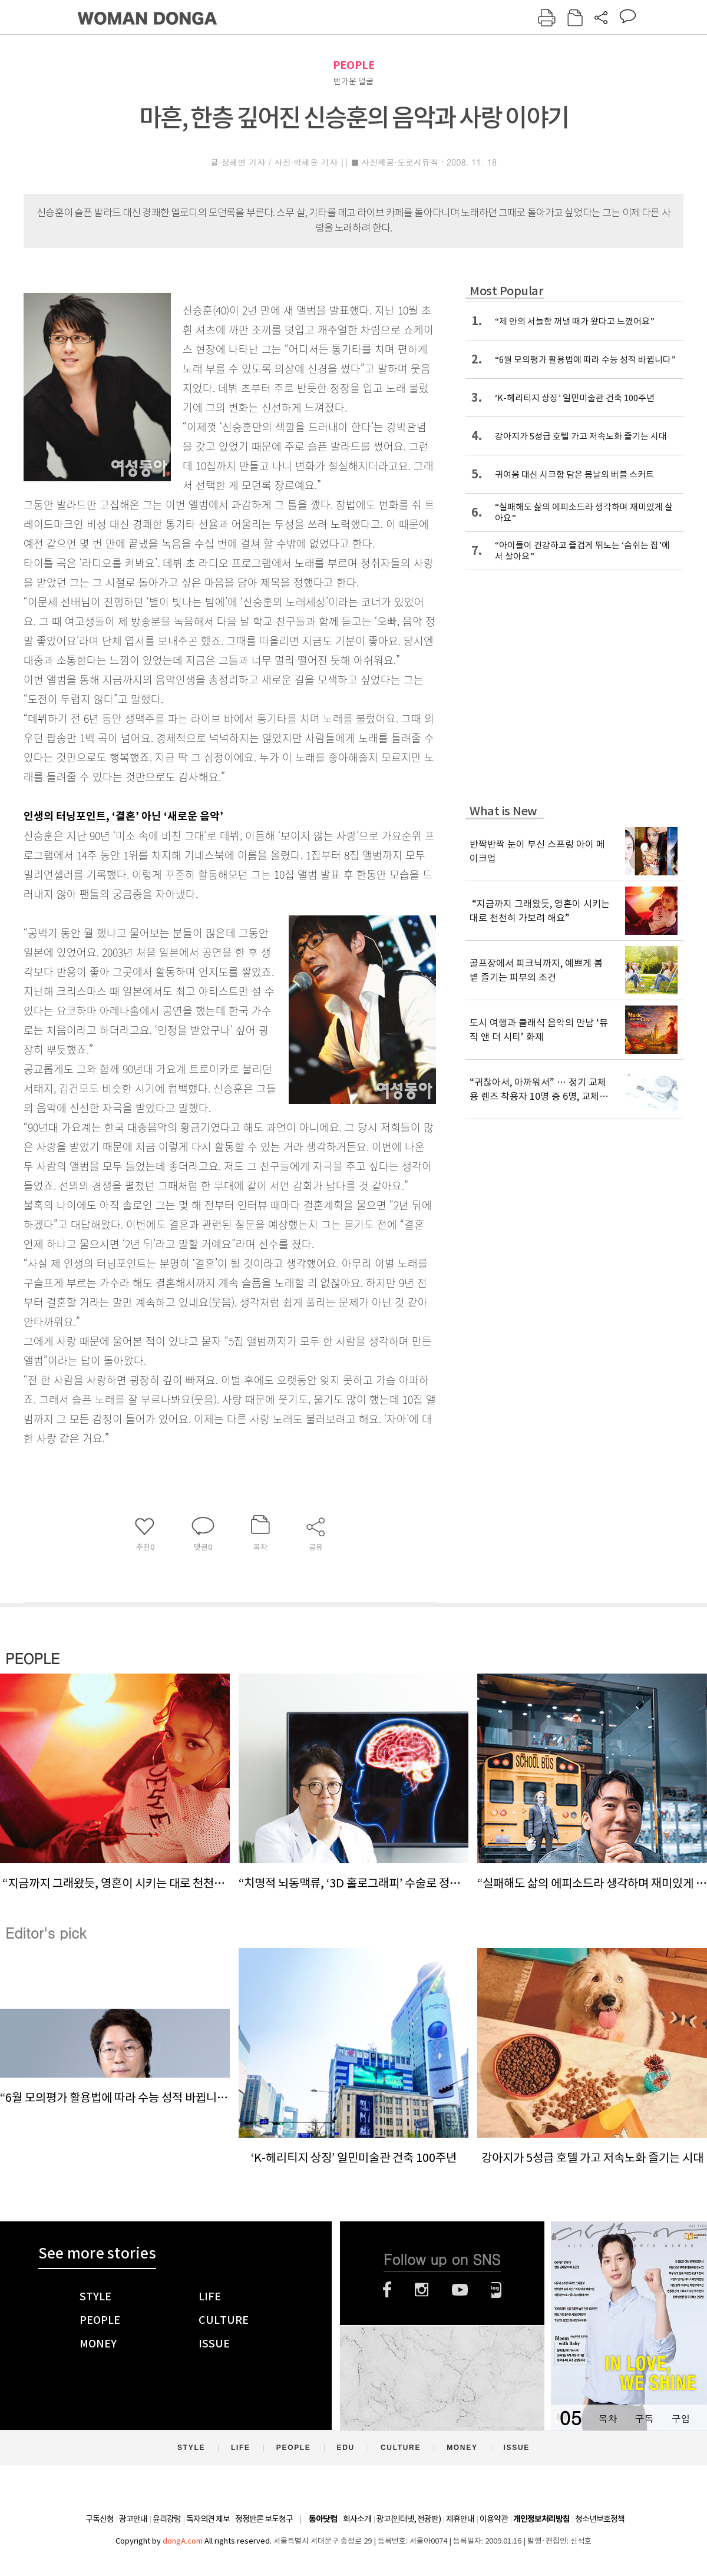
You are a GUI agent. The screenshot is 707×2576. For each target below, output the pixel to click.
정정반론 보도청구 (264, 2519)
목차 (607, 2418)
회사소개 (357, 2519)
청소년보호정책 (600, 2519)
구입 (680, 2418)
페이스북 (387, 2289)
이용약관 (494, 2519)
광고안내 (133, 2519)
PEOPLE (354, 65)
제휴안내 (460, 2519)
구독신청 (99, 2519)
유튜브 (460, 2289)
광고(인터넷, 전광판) (408, 2519)
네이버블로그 (496, 2289)
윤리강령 (167, 2519)
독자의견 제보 (208, 2519)
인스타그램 (421, 2289)
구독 (644, 2418)
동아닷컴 (323, 2519)
